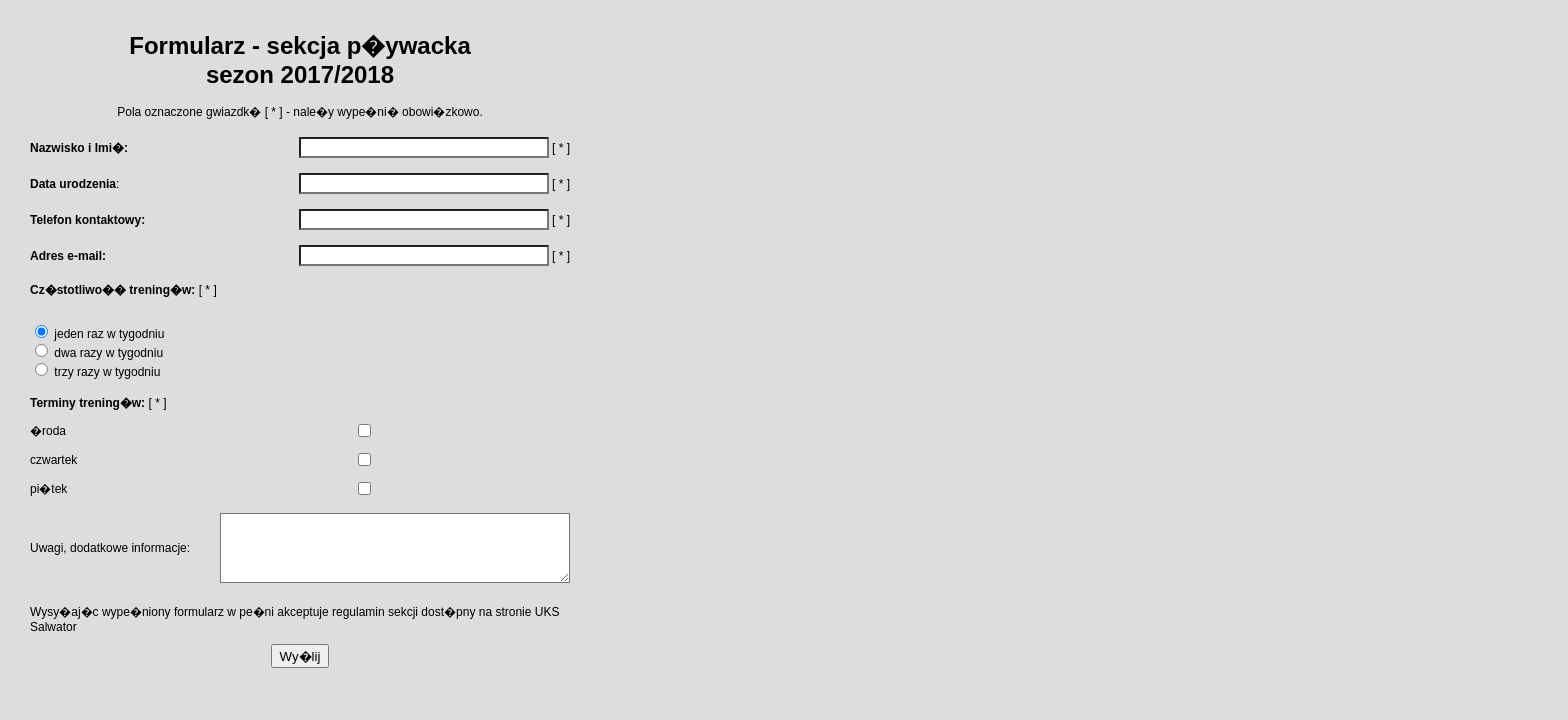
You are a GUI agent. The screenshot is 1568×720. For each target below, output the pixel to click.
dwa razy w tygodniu (99, 353)
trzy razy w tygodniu (97, 372)
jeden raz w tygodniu (99, 334)
